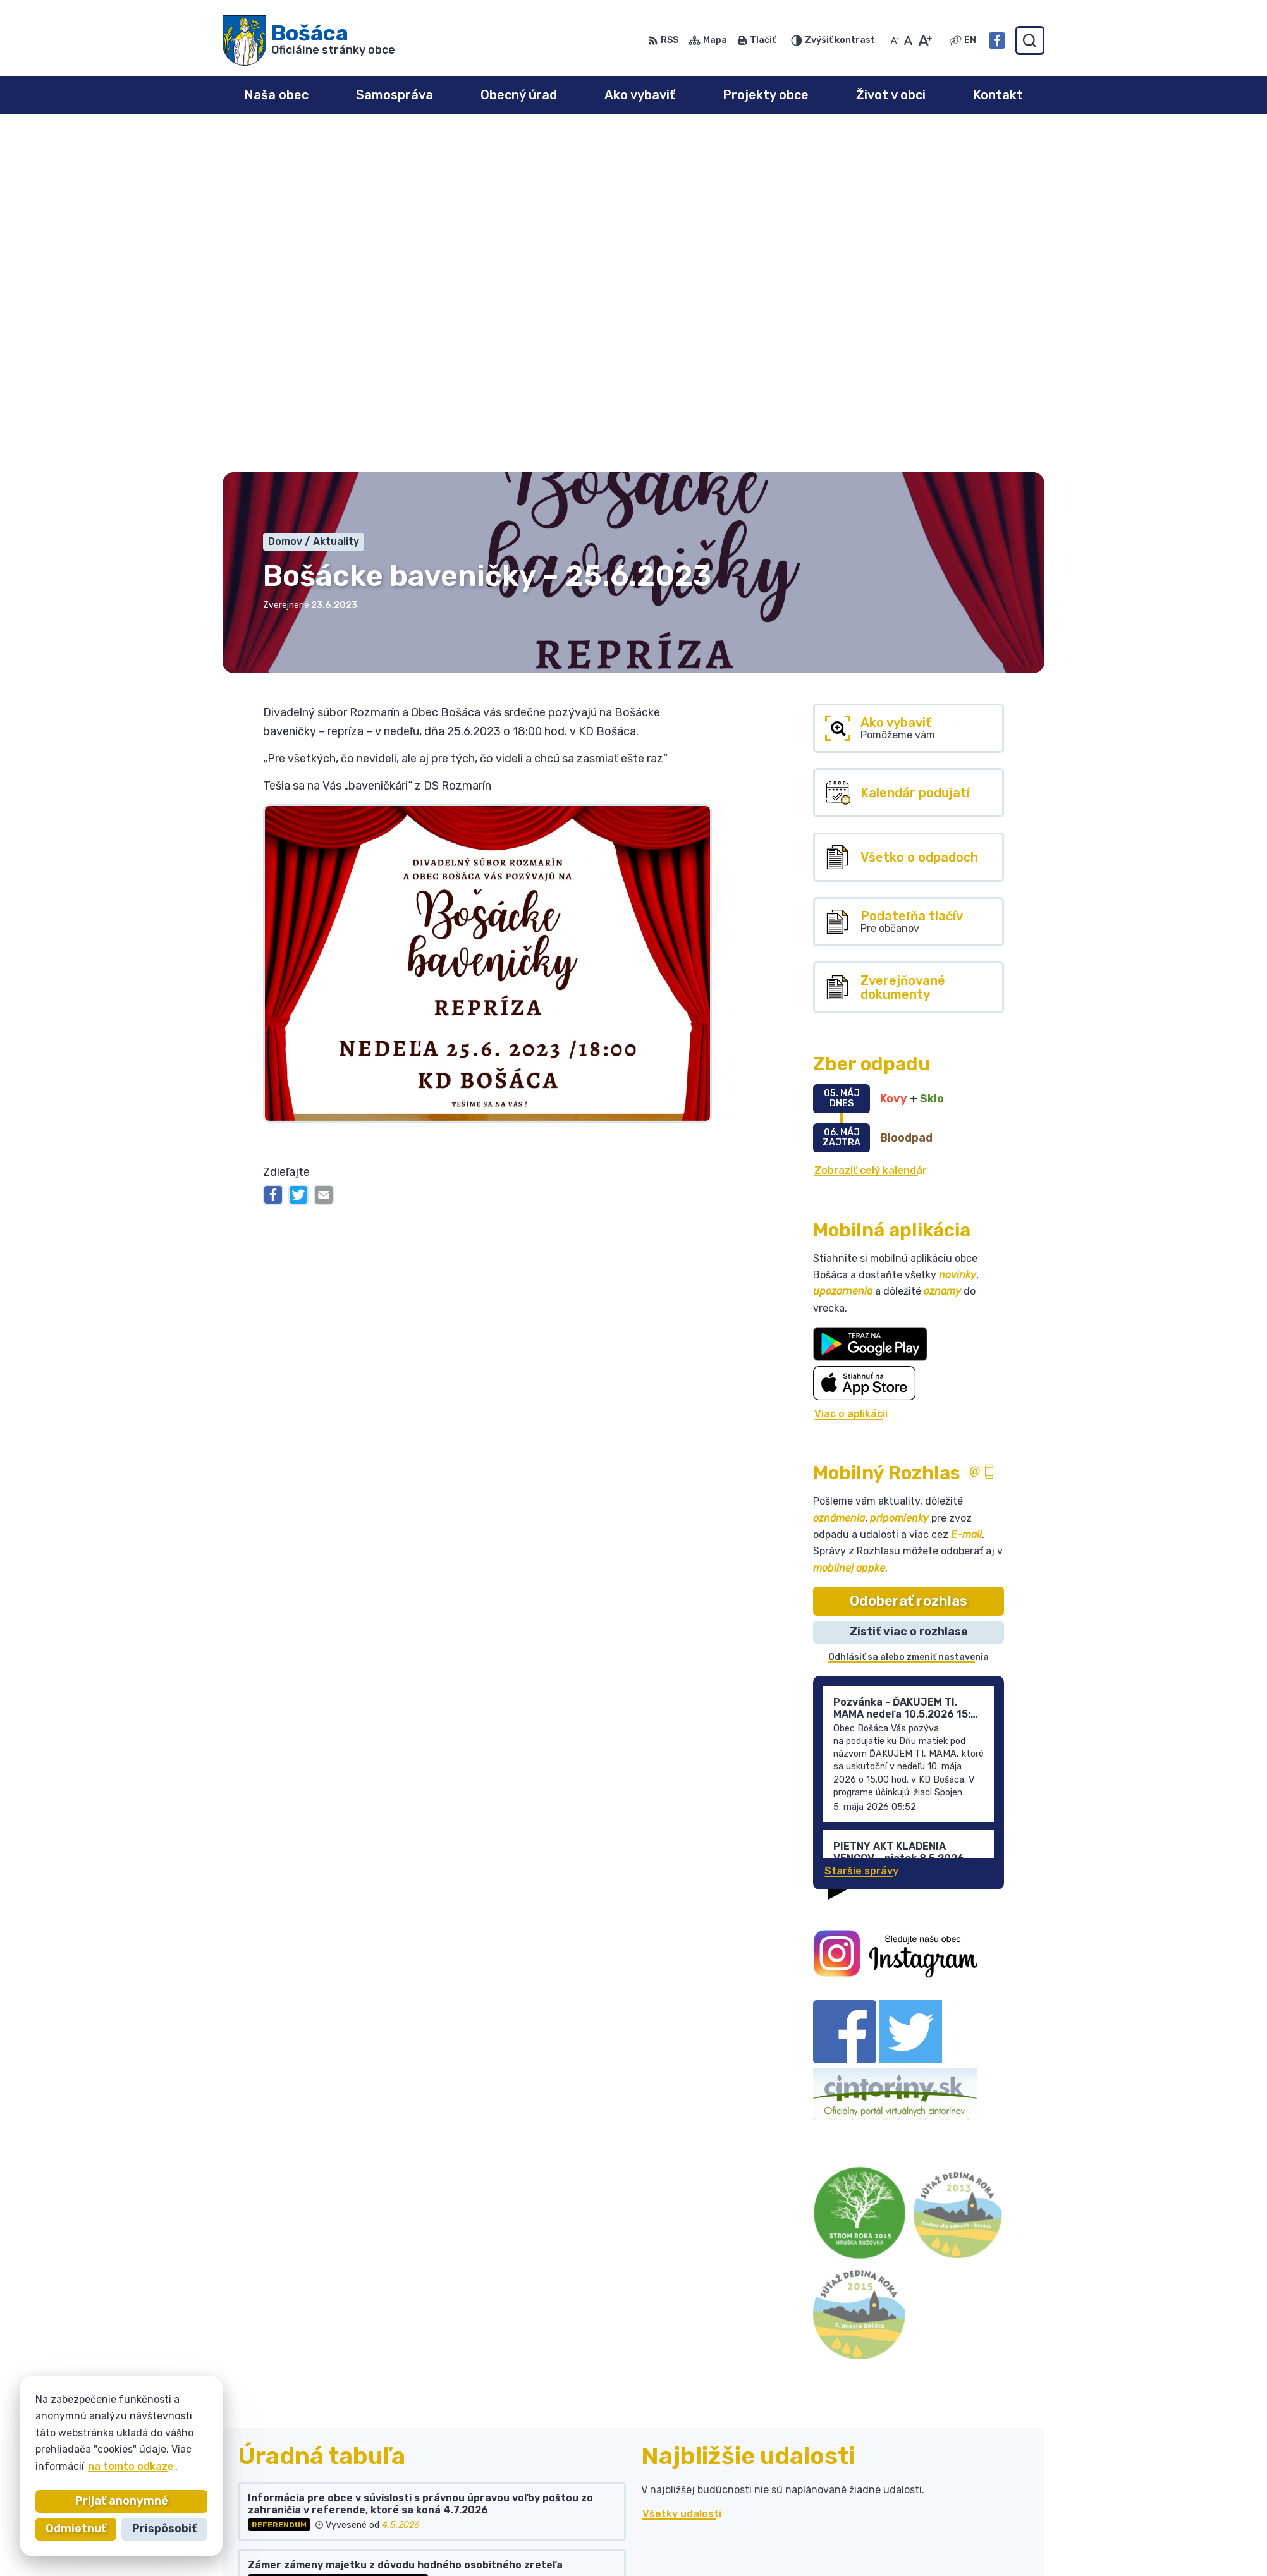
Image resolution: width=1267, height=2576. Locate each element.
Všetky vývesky (278, 2275)
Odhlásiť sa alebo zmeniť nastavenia (908, 1317)
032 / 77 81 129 (931, 2508)
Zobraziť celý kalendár (870, 831)
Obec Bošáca (337, 2449)
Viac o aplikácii (851, 1074)
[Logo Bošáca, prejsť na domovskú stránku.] (309, 40)
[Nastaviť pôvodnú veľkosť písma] (908, 40)
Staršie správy (861, 1531)
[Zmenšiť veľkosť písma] (895, 40)
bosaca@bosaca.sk (940, 2522)
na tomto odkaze (121, 2466)
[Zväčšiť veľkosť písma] (924, 40)
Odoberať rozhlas (908, 1261)
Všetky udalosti (681, 2174)
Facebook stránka (938, 2536)
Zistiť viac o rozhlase (909, 1293)
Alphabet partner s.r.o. (410, 2437)
